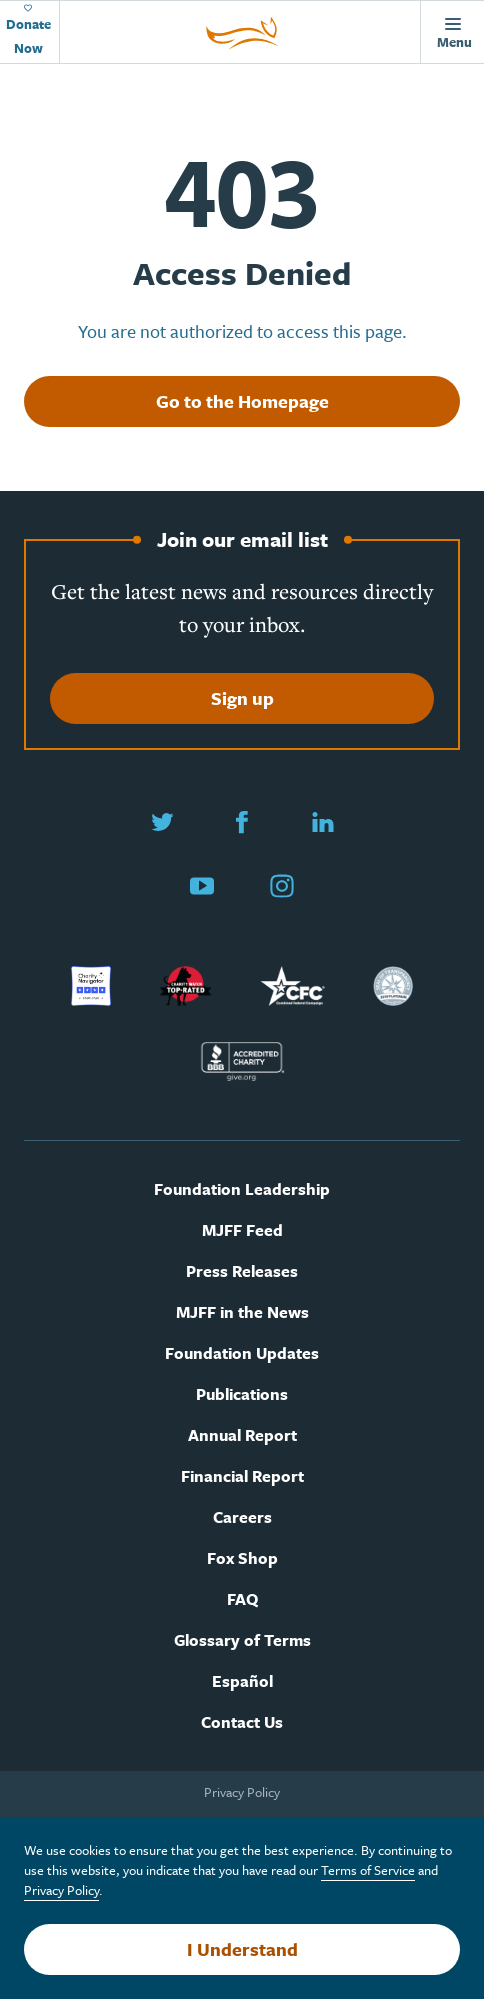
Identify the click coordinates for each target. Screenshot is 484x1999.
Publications (242, 1394)
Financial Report (242, 1476)
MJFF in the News (242, 1312)
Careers (242, 1517)
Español (242, 1681)
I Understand (242, 1949)
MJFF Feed (242, 1230)
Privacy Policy (242, 1792)
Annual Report (242, 1435)
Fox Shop (242, 1558)
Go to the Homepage (242, 401)
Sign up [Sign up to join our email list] (242, 698)
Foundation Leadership (242, 1189)
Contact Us (242, 1722)
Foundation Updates (242, 1353)
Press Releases (242, 1271)
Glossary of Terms (242, 1640)
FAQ (242, 1599)
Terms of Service (368, 1870)
